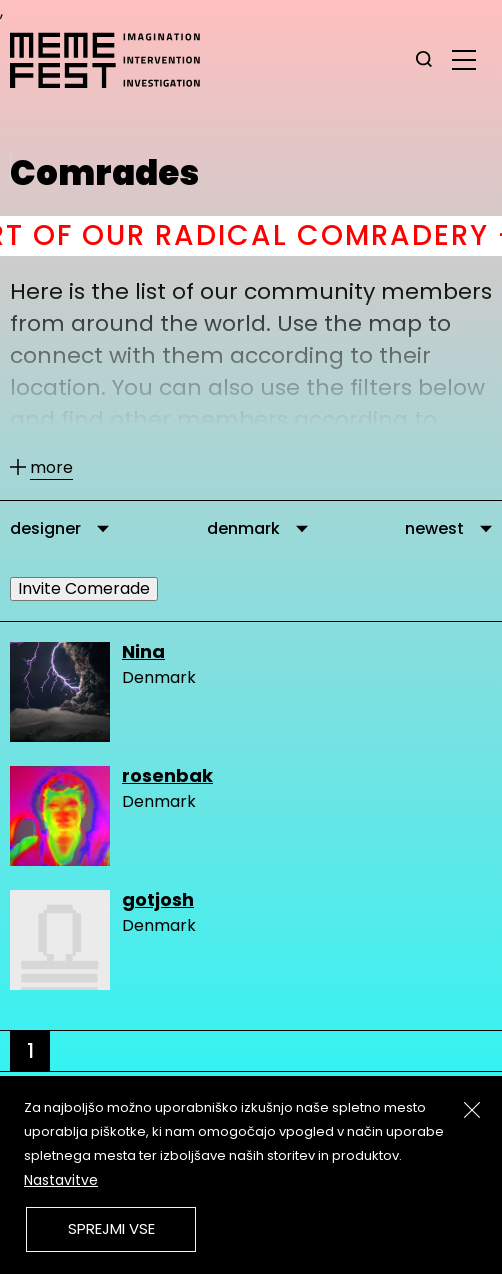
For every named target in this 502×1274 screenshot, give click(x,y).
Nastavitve (61, 1180)
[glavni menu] (464, 59)
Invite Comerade (84, 588)
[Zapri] (472, 1110)
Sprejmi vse (111, 1228)
